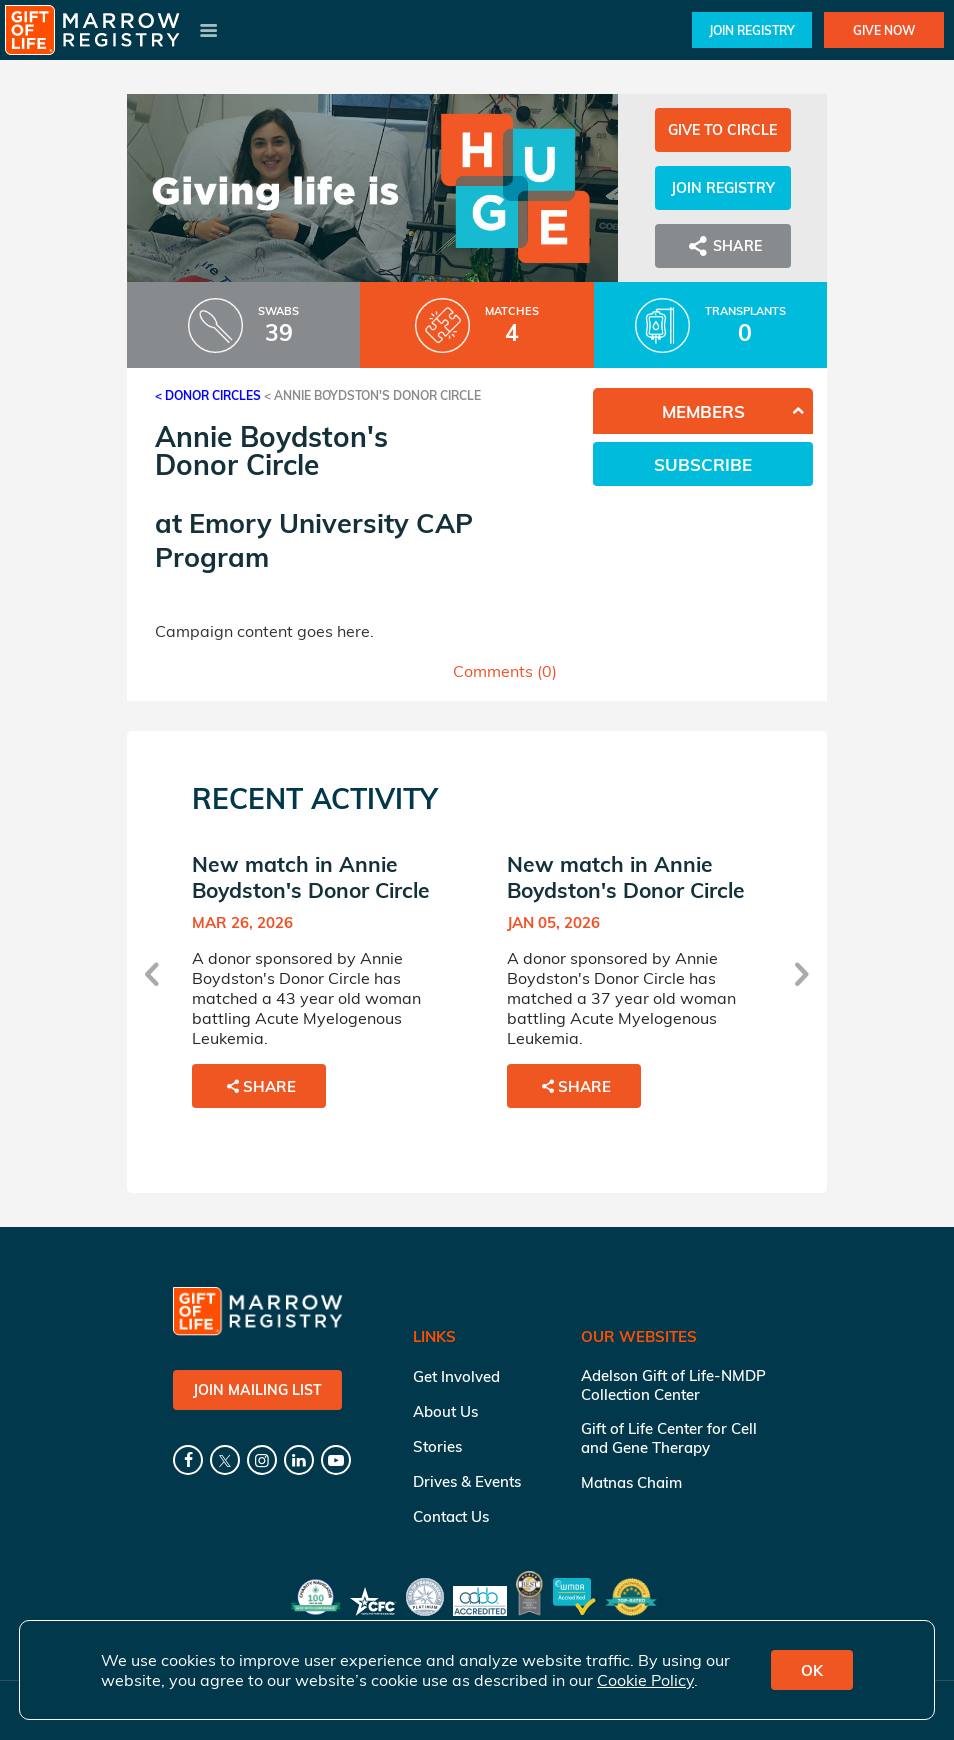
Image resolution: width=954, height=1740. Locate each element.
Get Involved (456, 1376)
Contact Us (451, 1516)
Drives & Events (467, 1481)
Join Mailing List (257, 1390)
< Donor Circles (208, 395)
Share (723, 246)
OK (812, 1670)
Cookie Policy (645, 1680)
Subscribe (703, 464)
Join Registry (752, 30)
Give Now (884, 30)
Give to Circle (722, 130)
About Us (445, 1411)
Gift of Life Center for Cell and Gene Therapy (669, 1438)
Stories (437, 1446)
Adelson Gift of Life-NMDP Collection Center (673, 1385)
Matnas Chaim (631, 1482)
